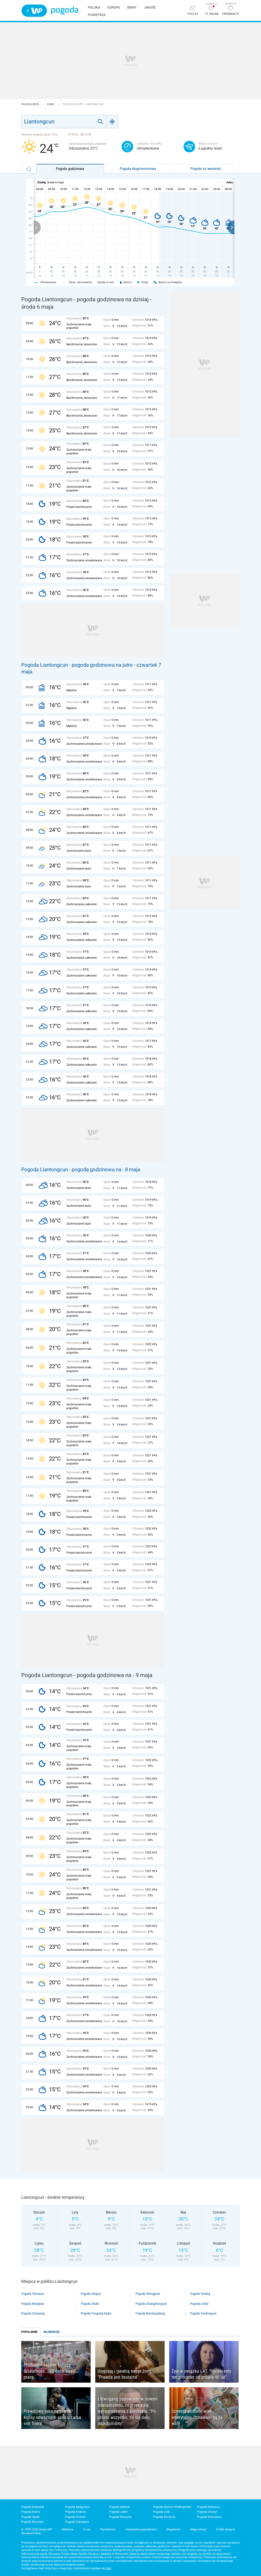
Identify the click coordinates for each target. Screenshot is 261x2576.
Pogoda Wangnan (32, 2304)
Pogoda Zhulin (90, 2304)
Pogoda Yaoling (200, 2294)
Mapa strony (198, 2529)
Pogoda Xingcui (91, 2294)
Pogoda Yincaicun (32, 2294)
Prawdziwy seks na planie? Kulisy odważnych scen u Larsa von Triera (52, 2417)
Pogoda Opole (30, 2517)
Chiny (51, 104)
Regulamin (173, 2529)
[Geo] (112, 121)
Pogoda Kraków (75, 2511)
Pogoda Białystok (32, 2507)
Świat (131, 7)
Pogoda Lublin (118, 2511)
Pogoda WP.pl (30, 104)
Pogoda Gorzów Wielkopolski (172, 2507)
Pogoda (64, 10)
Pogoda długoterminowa (138, 168)
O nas (87, 2529)
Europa (113, 7)
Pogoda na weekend (205, 168)
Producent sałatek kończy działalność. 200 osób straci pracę (50, 2371)
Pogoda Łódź (161, 2511)
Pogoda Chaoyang (33, 2313)
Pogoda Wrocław (32, 2521)
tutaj (108, 2568)
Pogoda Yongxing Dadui (96, 2313)
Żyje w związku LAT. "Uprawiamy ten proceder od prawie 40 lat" (201, 2374)
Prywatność (108, 2529)
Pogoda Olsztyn (207, 2511)
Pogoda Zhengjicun (147, 2294)
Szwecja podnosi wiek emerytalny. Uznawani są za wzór (197, 2417)
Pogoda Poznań (75, 2517)
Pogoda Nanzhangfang (150, 2313)
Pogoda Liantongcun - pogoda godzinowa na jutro (77, 665)
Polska (94, 7)
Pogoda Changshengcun (151, 2304)
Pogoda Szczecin (164, 2517)
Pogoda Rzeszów (120, 2517)
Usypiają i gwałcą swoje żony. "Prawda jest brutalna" (125, 2374)
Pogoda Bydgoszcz (77, 2507)
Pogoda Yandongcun (203, 2313)
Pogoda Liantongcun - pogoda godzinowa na (72, 1169)
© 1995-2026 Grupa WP (36, 2529)
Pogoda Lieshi (199, 2304)
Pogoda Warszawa (209, 2517)
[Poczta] (193, 11)
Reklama (67, 2529)
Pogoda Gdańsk (119, 2507)
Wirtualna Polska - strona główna (34, 10)
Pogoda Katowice (208, 2507)
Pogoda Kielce (30, 2511)
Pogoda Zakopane (77, 2521)
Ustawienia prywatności (141, 2529)
